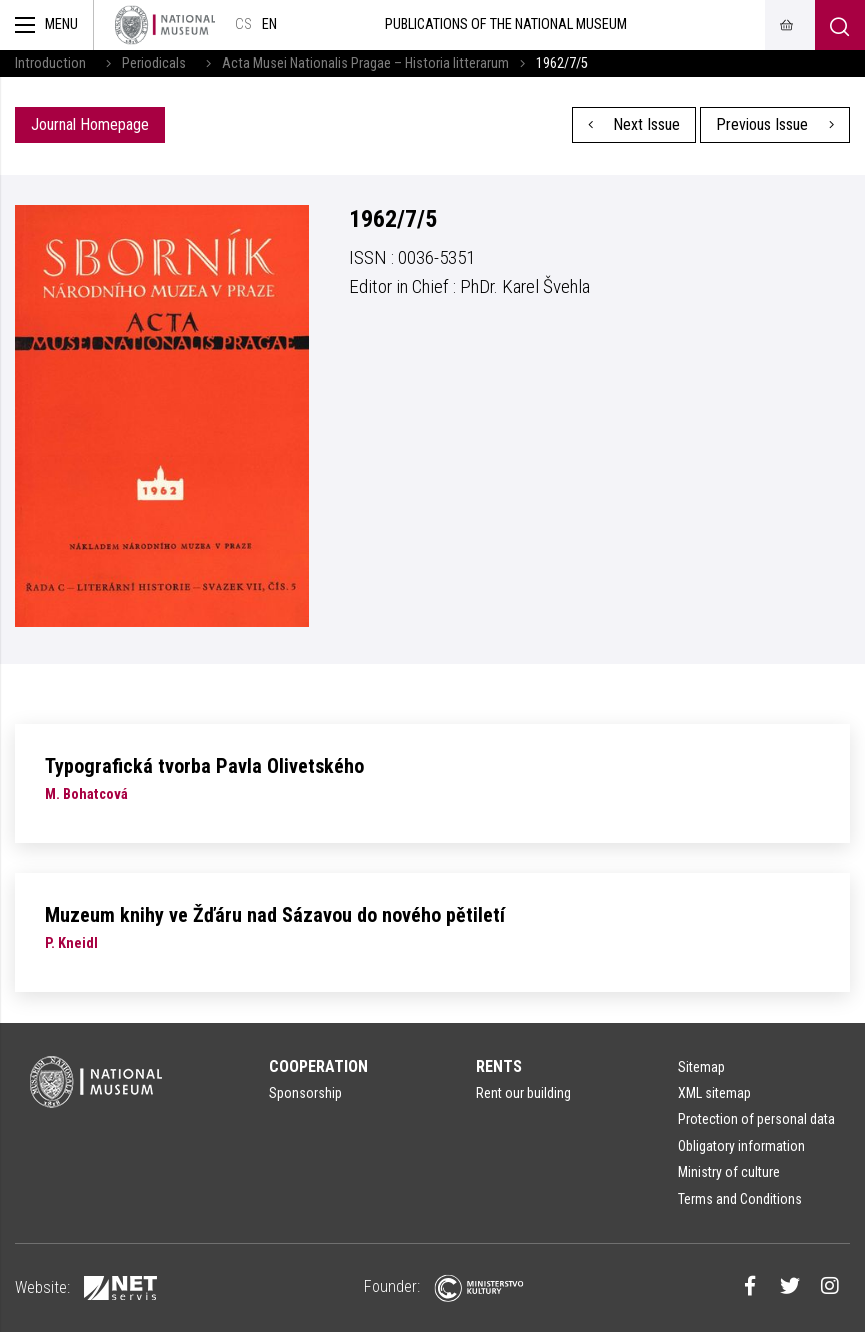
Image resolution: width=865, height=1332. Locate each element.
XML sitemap (714, 1093)
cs (243, 24)
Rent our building (523, 1093)
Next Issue (634, 124)
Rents (499, 1066)
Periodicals (154, 63)
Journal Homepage (90, 124)
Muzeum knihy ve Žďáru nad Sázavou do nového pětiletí (275, 915)
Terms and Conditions (740, 1199)
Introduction (50, 63)
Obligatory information (741, 1146)
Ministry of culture (729, 1172)
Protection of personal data (756, 1119)
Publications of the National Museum (506, 24)
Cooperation (318, 1066)
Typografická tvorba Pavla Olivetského (204, 766)
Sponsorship (305, 1093)
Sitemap (701, 1067)
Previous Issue (775, 124)
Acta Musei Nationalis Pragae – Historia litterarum (365, 63)
